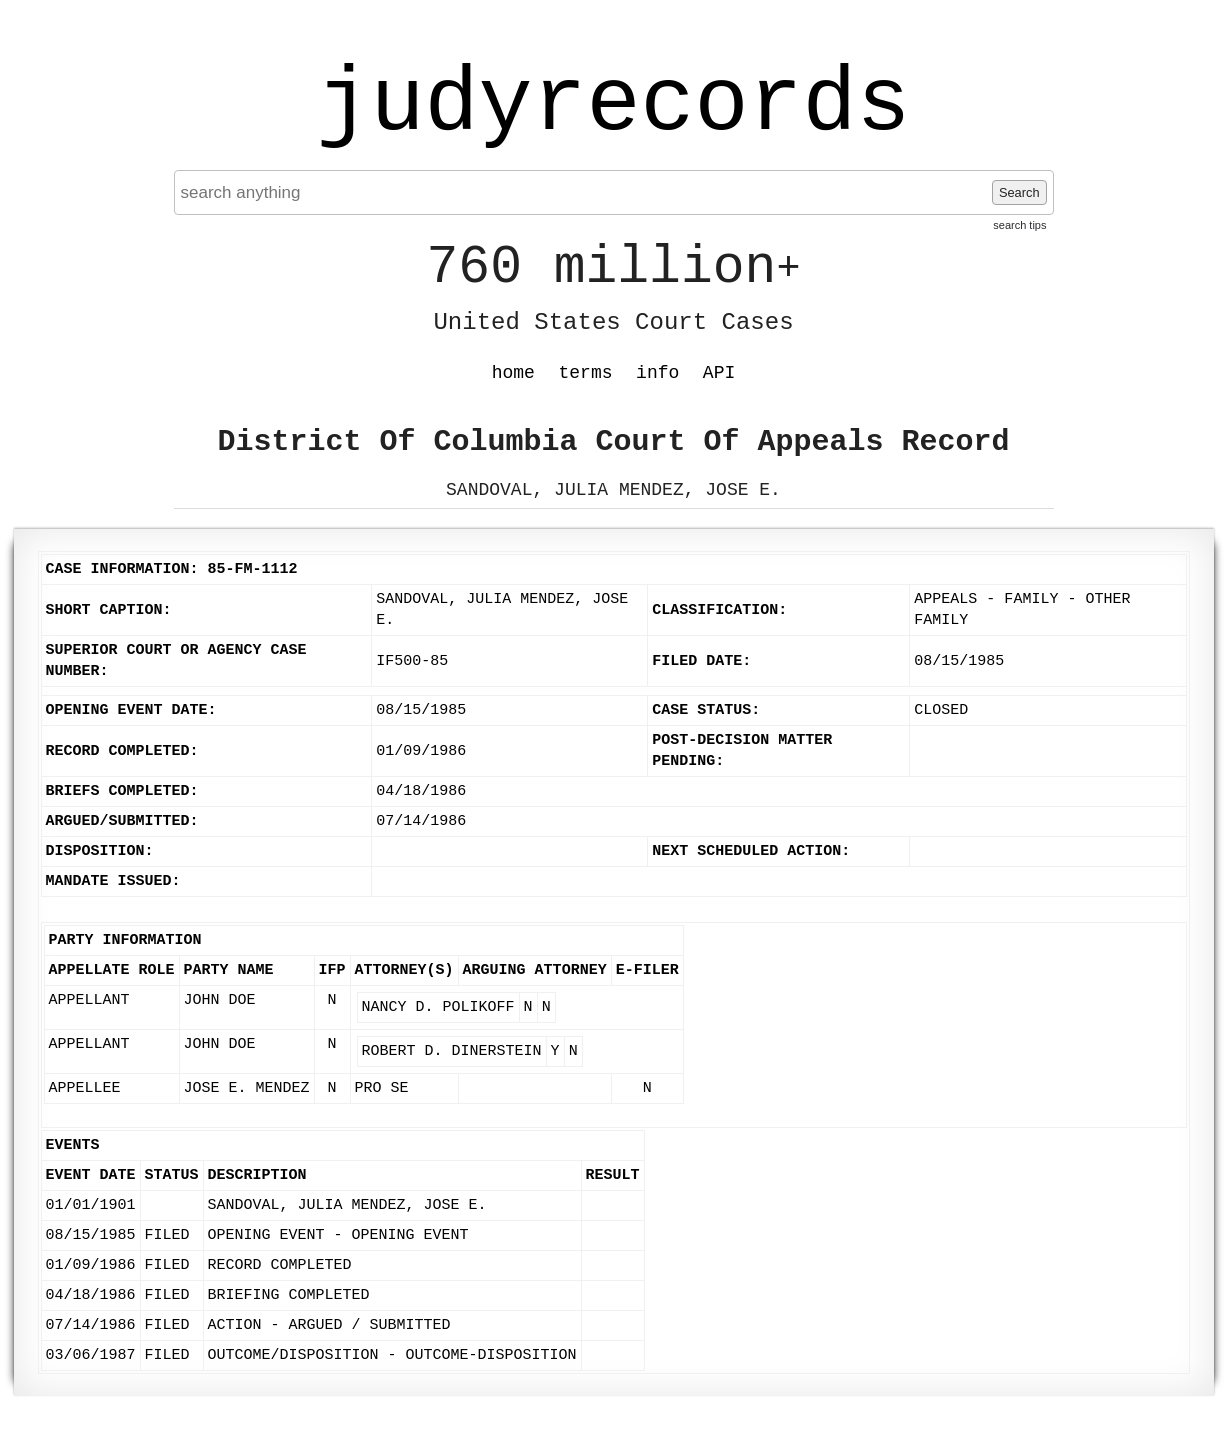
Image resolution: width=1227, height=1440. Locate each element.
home (513, 373)
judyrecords (613, 105)
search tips (1019, 225)
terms (586, 373)
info (657, 373)
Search (1019, 192)
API (719, 373)
